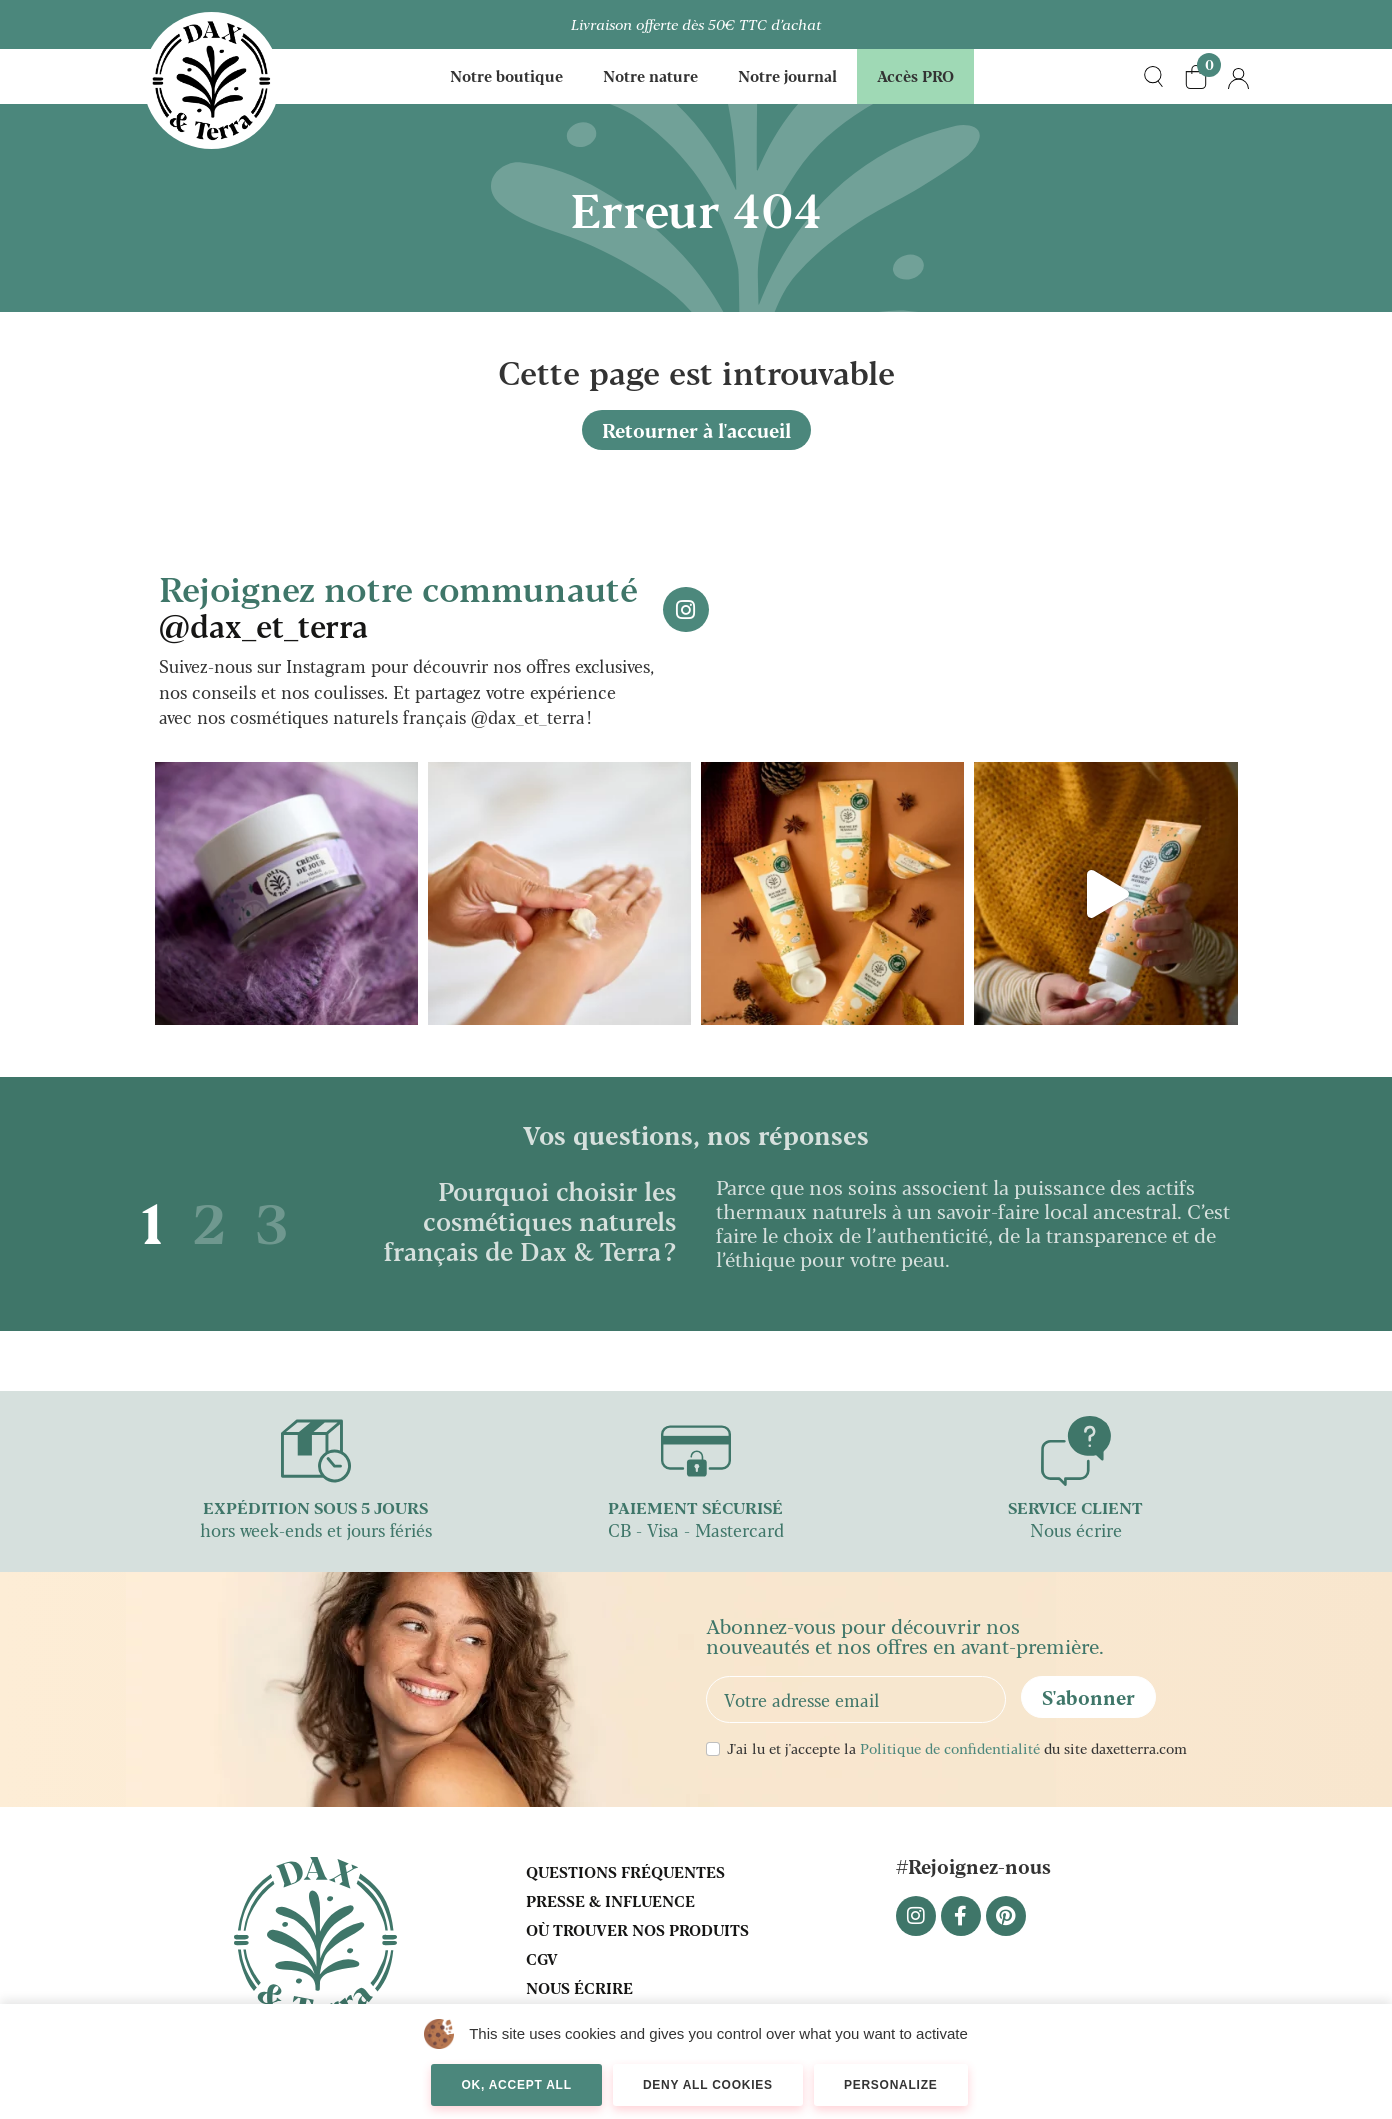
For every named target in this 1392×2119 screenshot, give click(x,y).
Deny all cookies (708, 2085)
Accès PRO (915, 75)
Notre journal (787, 75)
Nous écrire (579, 1987)
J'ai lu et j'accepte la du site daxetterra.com (957, 1748)
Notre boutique (506, 75)
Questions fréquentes (625, 1871)
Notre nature (650, 75)
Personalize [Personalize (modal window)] (891, 2085)
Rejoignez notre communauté (398, 605)
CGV (542, 1958)
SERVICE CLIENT (1075, 1507)
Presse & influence (610, 1900)
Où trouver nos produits (637, 1929)
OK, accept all (516, 2085)
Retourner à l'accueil (696, 430)
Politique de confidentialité (950, 1748)
